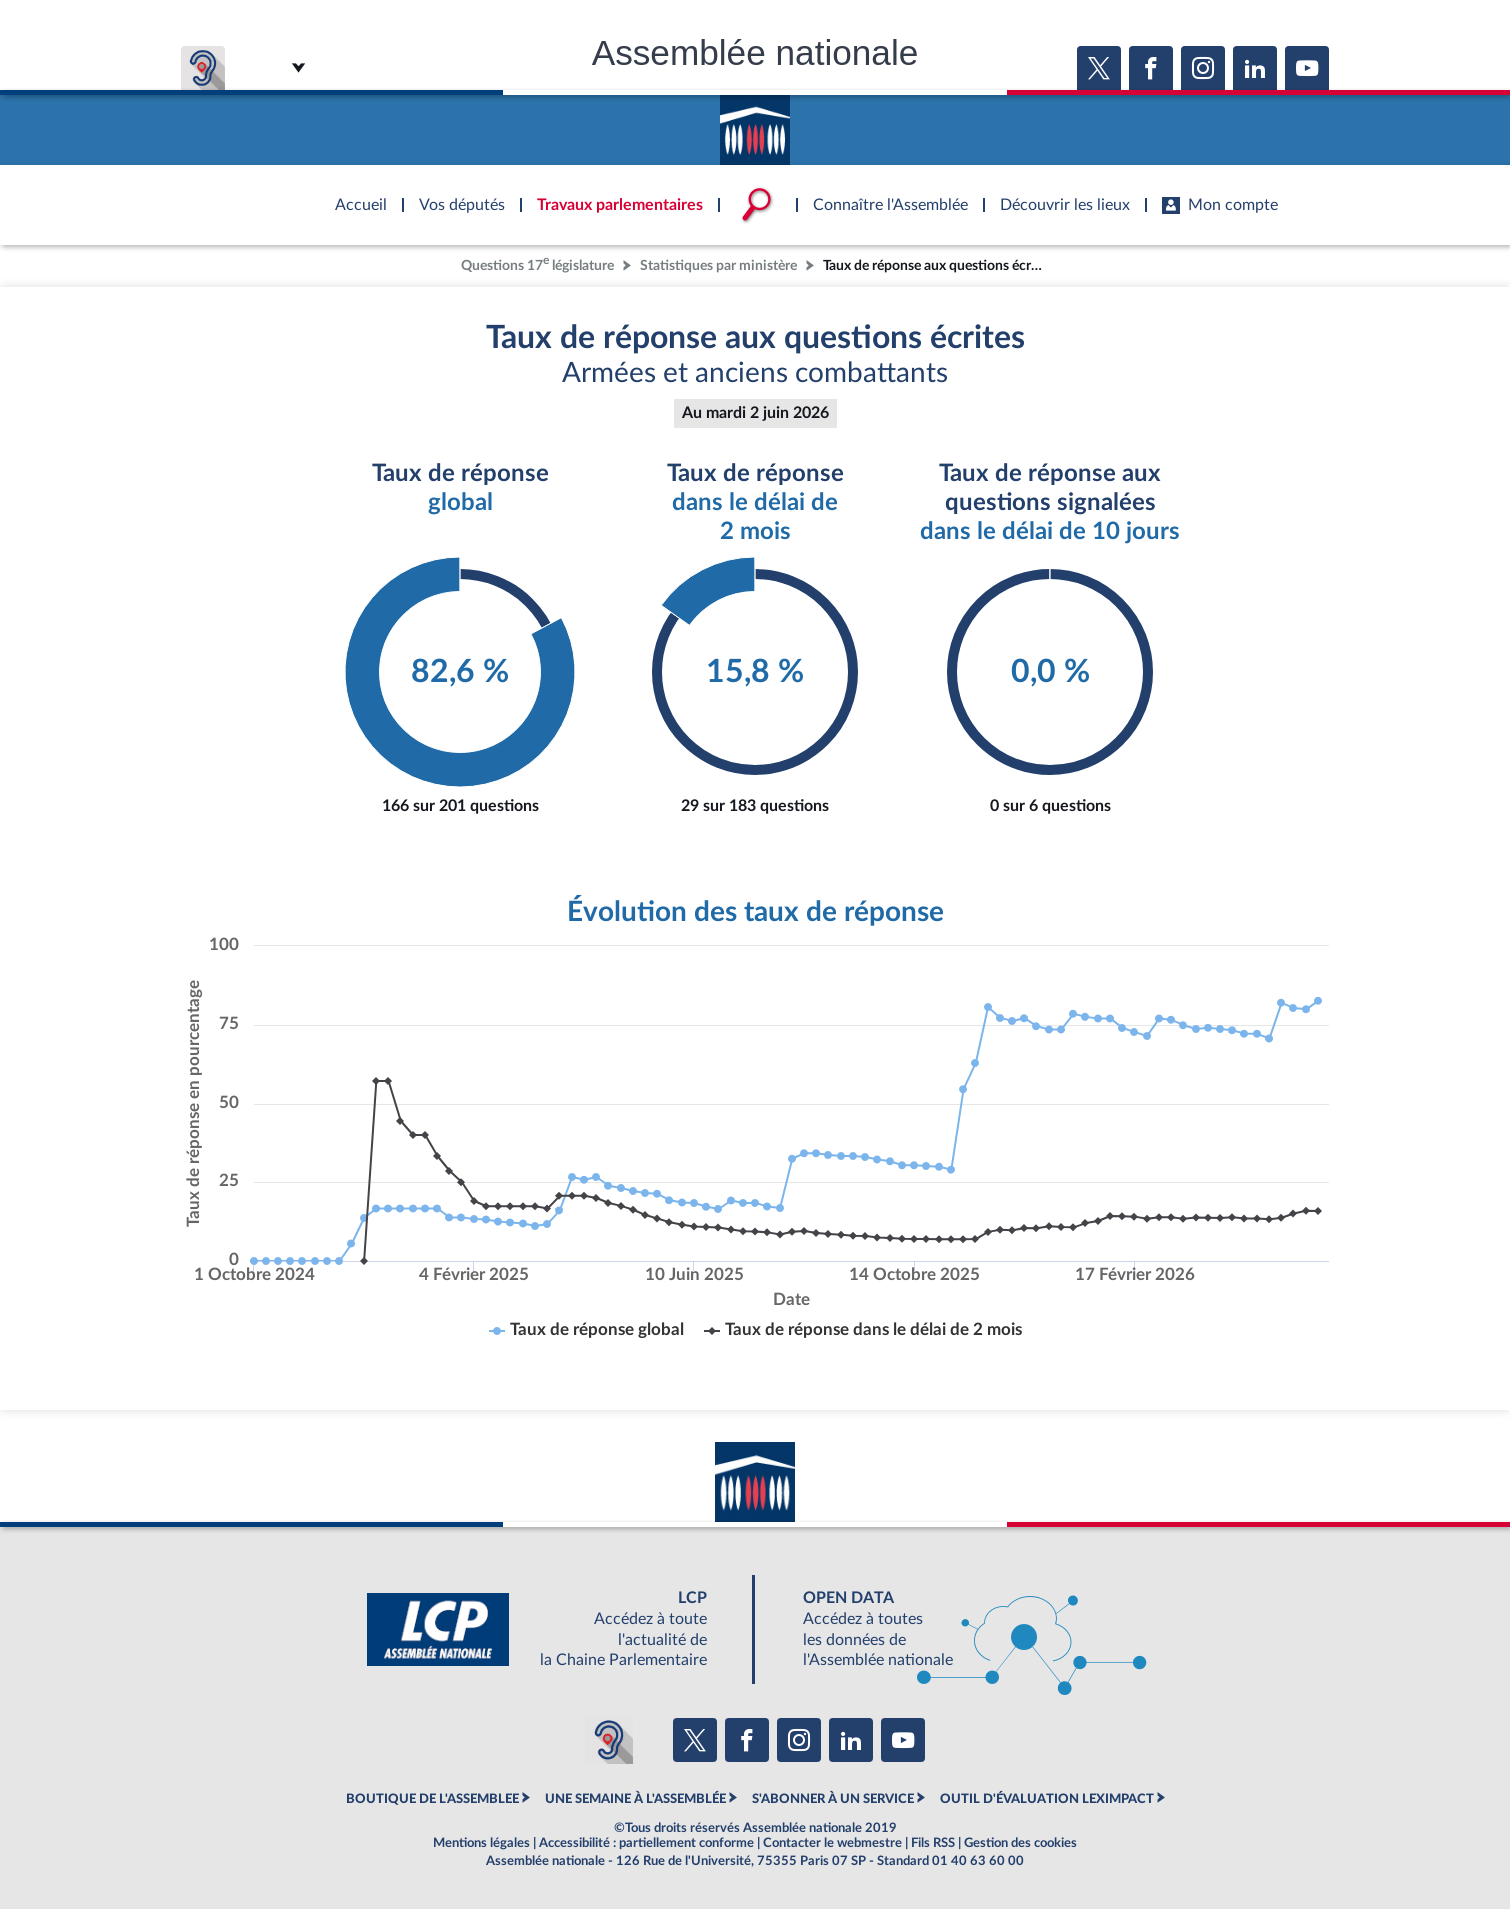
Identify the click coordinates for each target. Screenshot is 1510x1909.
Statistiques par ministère (718, 265)
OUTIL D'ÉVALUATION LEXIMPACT (1047, 1799)
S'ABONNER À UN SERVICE (833, 1799)
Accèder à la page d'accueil (755, 123)
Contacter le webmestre (832, 1843)
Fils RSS (933, 1843)
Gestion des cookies (1020, 1843)
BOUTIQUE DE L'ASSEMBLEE (432, 1799)
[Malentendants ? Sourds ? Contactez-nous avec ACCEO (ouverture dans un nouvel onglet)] (609, 1740)
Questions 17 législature (537, 263)
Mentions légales (481, 1843)
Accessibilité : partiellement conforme (646, 1843)
